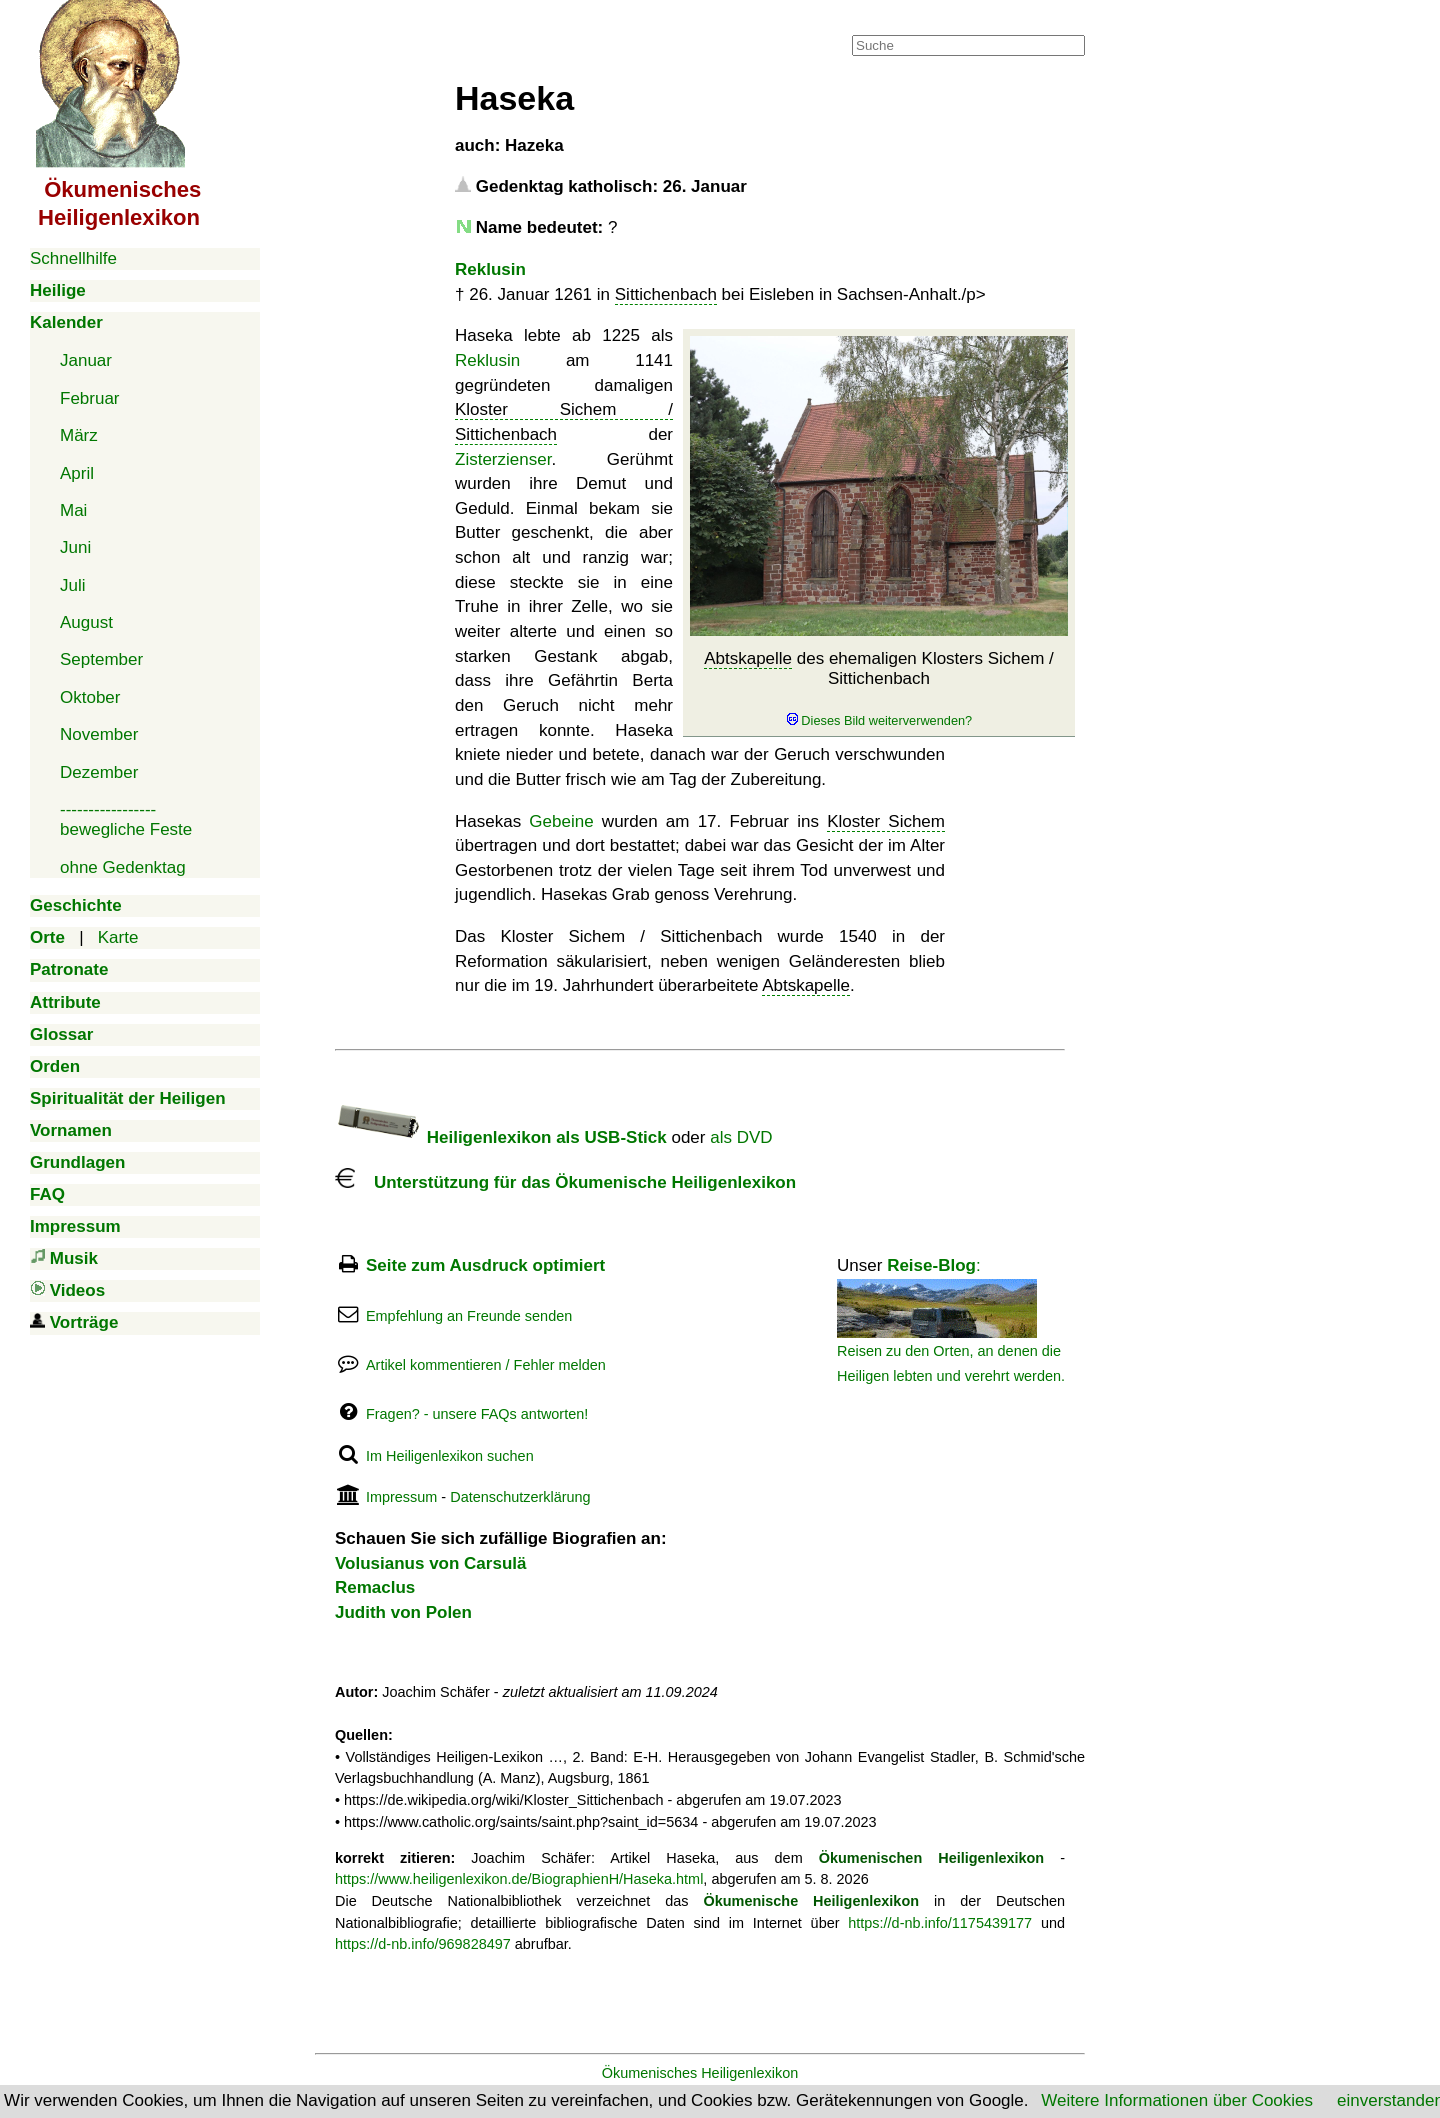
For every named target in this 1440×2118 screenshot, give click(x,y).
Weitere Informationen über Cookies (1177, 2100)
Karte (118, 937)
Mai (73, 510)
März (79, 435)
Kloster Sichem (886, 821)
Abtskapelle (748, 658)
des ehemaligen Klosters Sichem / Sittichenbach (879, 689)
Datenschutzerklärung (520, 1497)
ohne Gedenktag (123, 867)
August (86, 622)
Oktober (90, 697)
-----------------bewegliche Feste (126, 819)
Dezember (99, 772)
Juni (75, 547)
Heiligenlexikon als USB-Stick (501, 1137)
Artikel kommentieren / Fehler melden (486, 1365)
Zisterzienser (503, 459)
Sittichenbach (666, 294)
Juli (73, 585)
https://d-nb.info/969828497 (423, 1944)
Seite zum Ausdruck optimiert (485, 1265)
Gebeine (561, 821)
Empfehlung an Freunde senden (469, 1316)
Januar (86, 360)
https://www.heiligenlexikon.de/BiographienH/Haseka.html (519, 1879)
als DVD (741, 1137)
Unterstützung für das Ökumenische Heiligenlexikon (565, 1182)
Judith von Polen (403, 1612)
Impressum (401, 1497)
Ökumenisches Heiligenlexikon (700, 2073)
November (99, 734)
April (77, 473)
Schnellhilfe (73, 258)
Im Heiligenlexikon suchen (450, 1456)
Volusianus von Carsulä (430, 1563)
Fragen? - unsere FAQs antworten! (477, 1414)
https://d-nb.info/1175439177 (940, 1923)
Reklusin (490, 269)
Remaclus (375, 1587)
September (101, 659)
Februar (90, 398)
